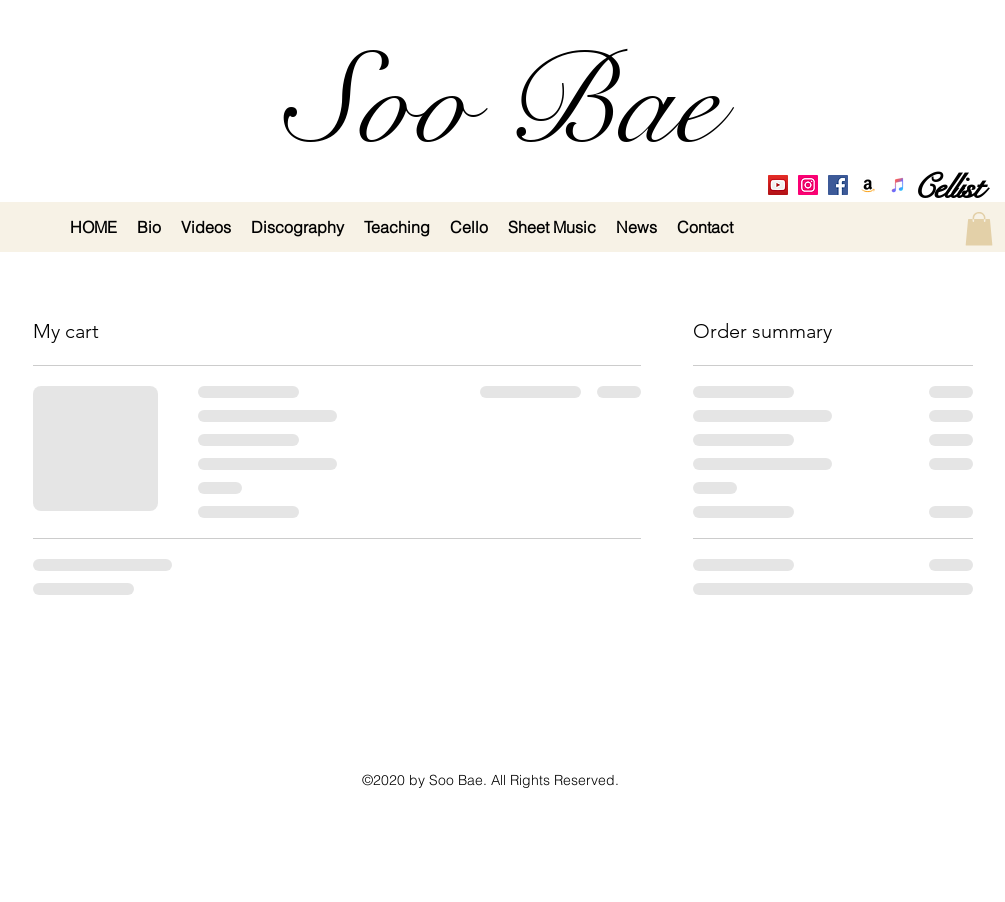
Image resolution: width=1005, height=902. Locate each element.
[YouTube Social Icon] (778, 185)
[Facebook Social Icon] (838, 185)
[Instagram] (808, 185)
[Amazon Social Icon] (868, 185)
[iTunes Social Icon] (898, 185)
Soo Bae (502, 104)
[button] (979, 228)
